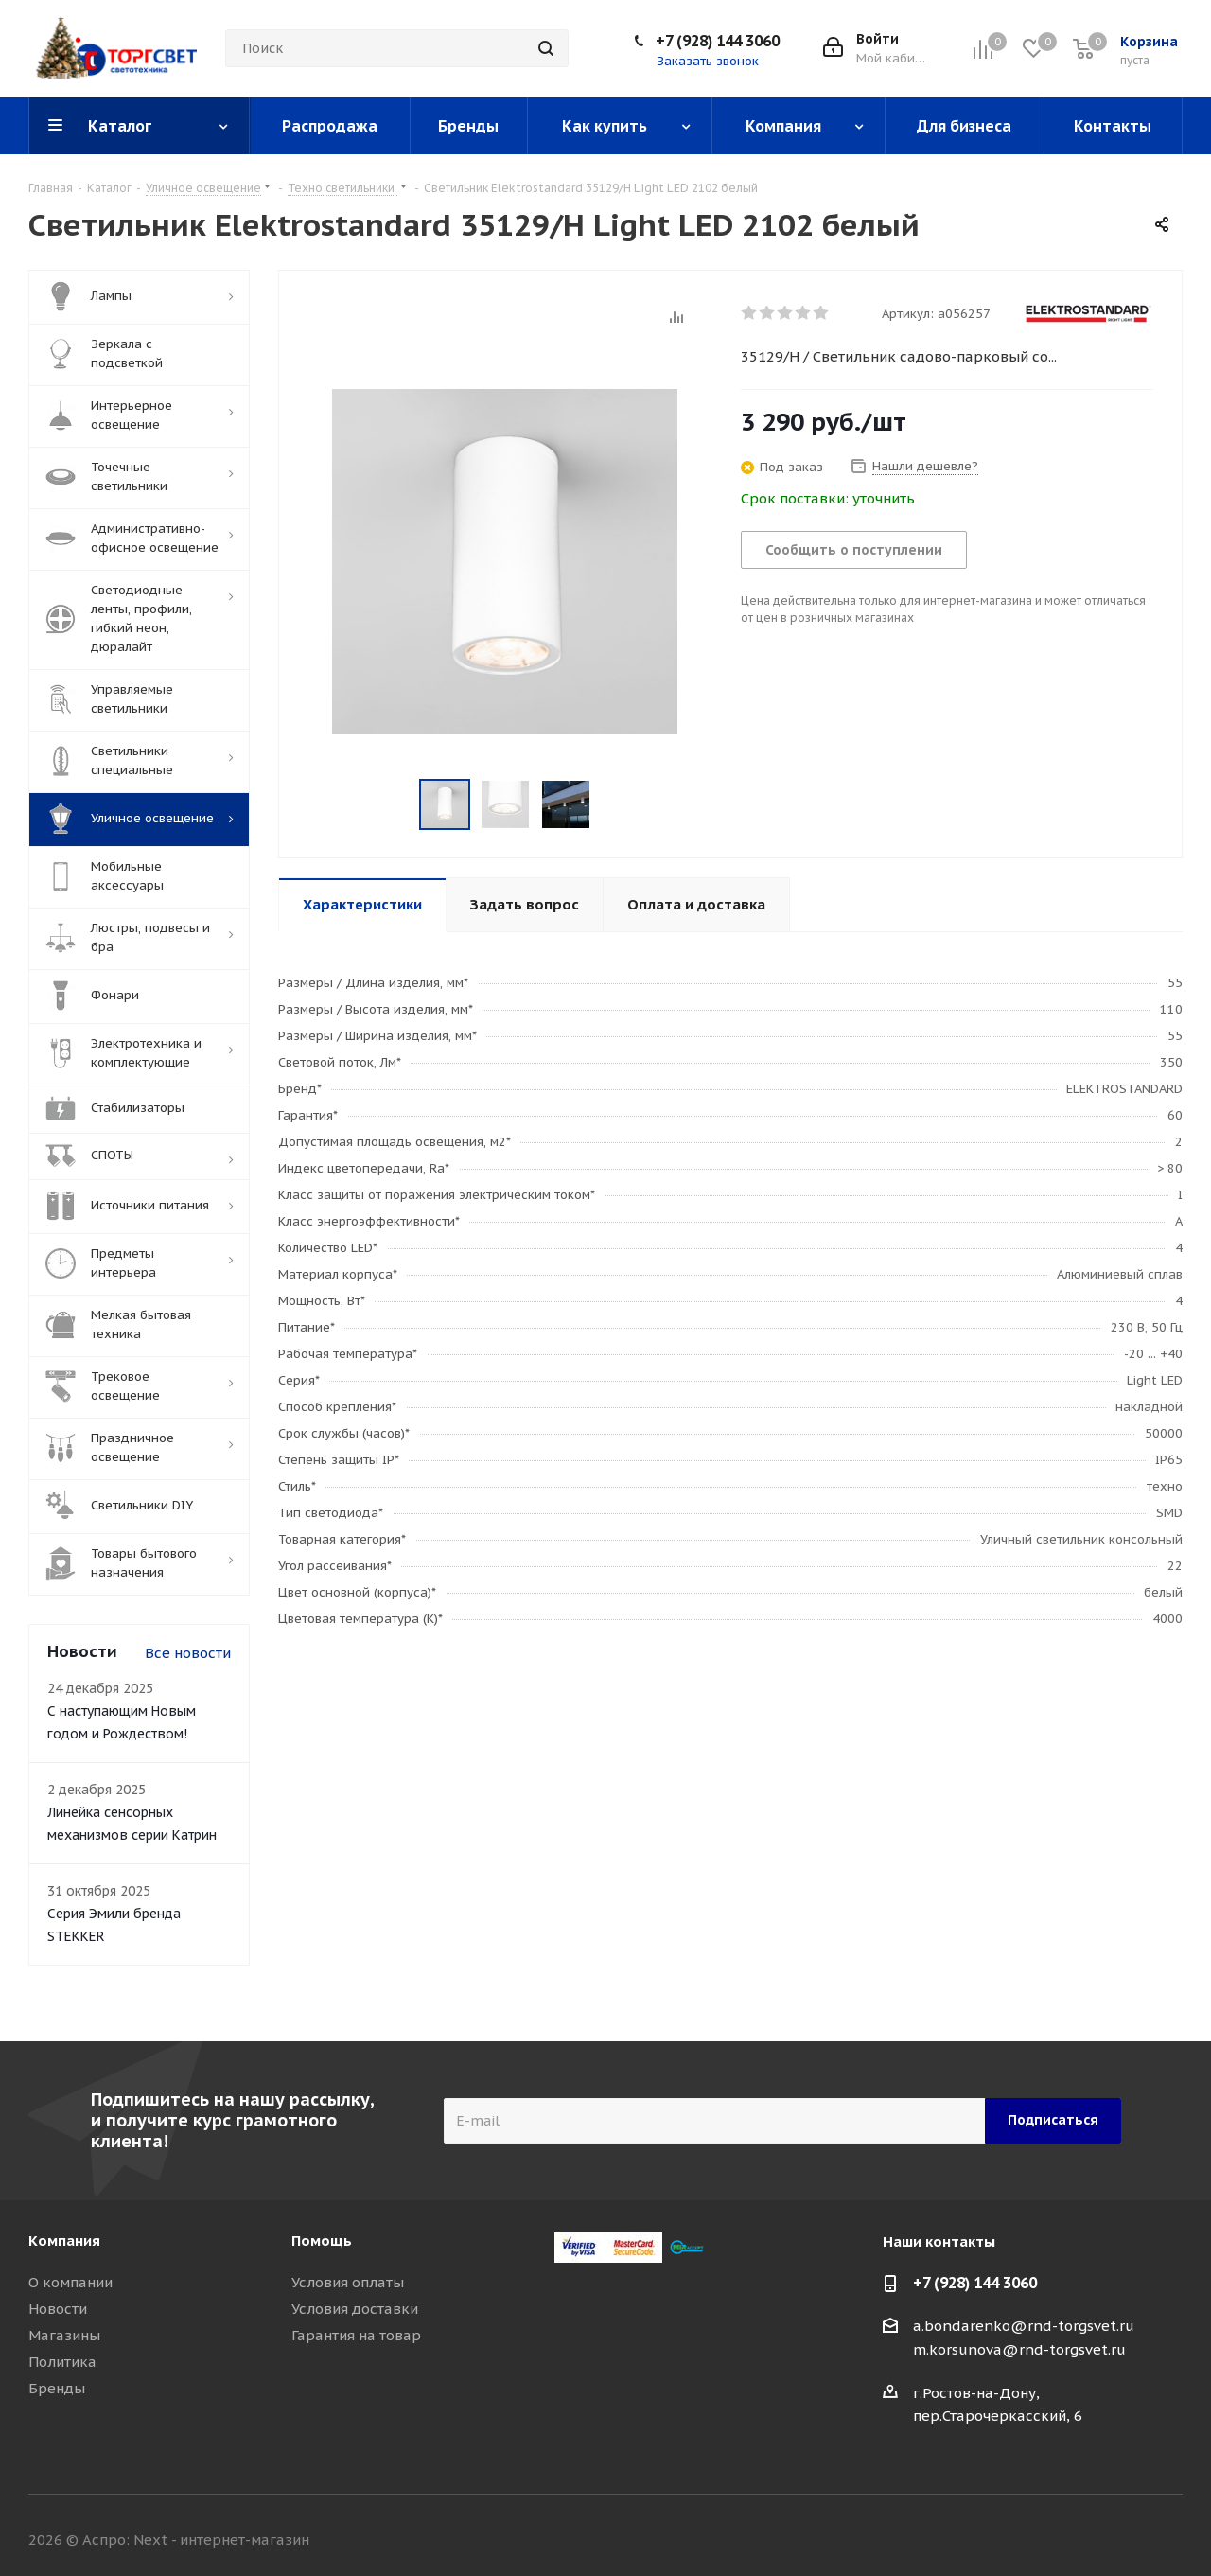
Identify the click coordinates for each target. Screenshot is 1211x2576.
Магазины (64, 2335)
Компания (64, 2241)
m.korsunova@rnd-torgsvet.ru (1019, 2349)
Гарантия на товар (356, 2335)
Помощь (321, 2241)
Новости (57, 2309)
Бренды (56, 2388)
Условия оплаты (347, 2282)
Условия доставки (354, 2309)
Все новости (188, 1653)
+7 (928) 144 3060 (718, 40)
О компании (70, 2282)
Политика (62, 2362)
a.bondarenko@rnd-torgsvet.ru (1023, 2326)
